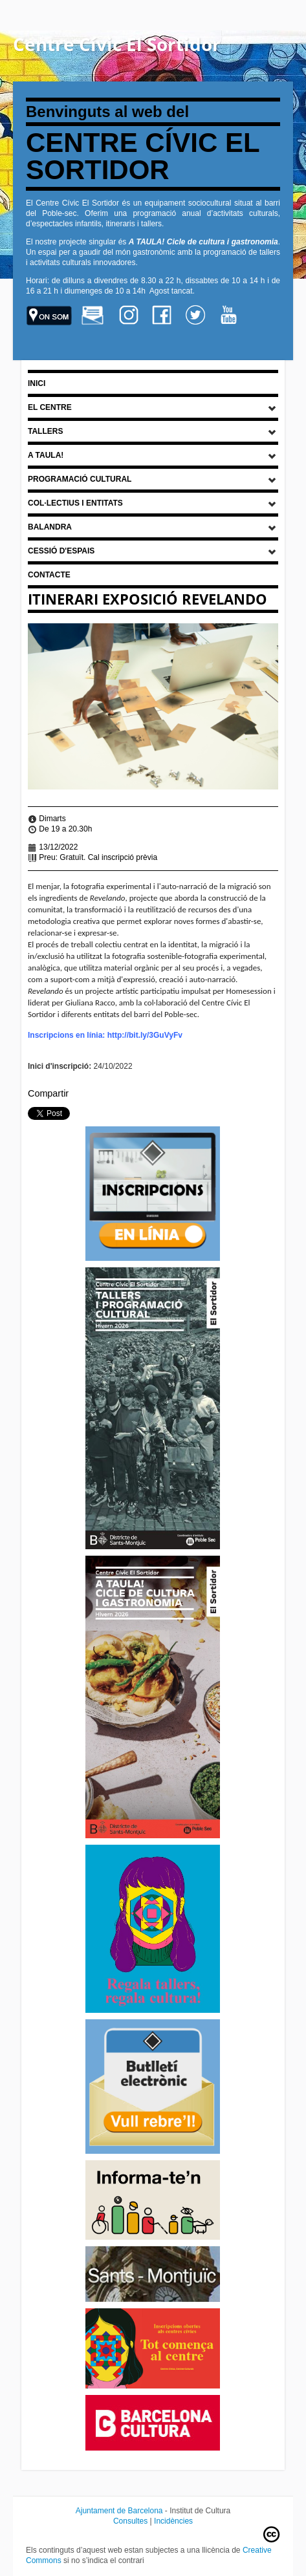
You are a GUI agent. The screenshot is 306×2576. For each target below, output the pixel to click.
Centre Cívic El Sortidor (117, 44)
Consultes (130, 2521)
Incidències (173, 2521)
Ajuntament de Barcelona (119, 2510)
